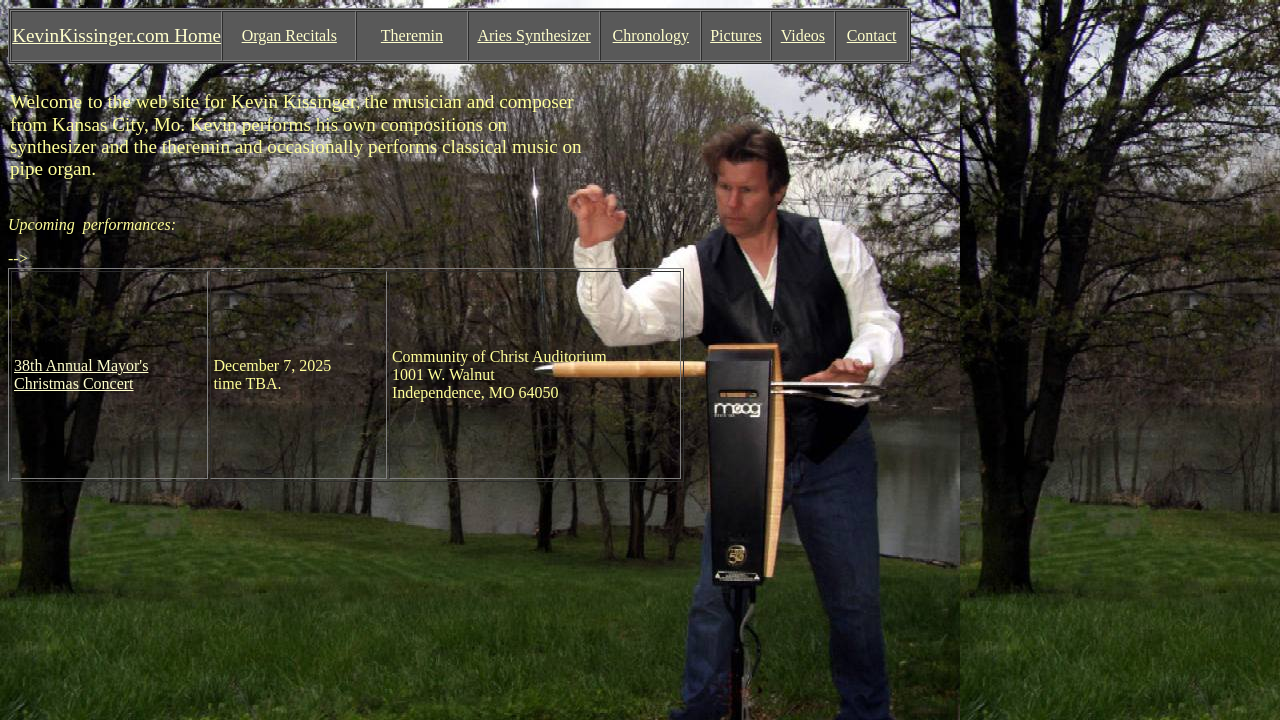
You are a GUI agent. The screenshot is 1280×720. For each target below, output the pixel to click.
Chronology (651, 35)
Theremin (412, 35)
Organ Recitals (289, 35)
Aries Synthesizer (533, 35)
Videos (803, 35)
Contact (872, 35)
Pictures (736, 35)
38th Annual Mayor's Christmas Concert (81, 374)
